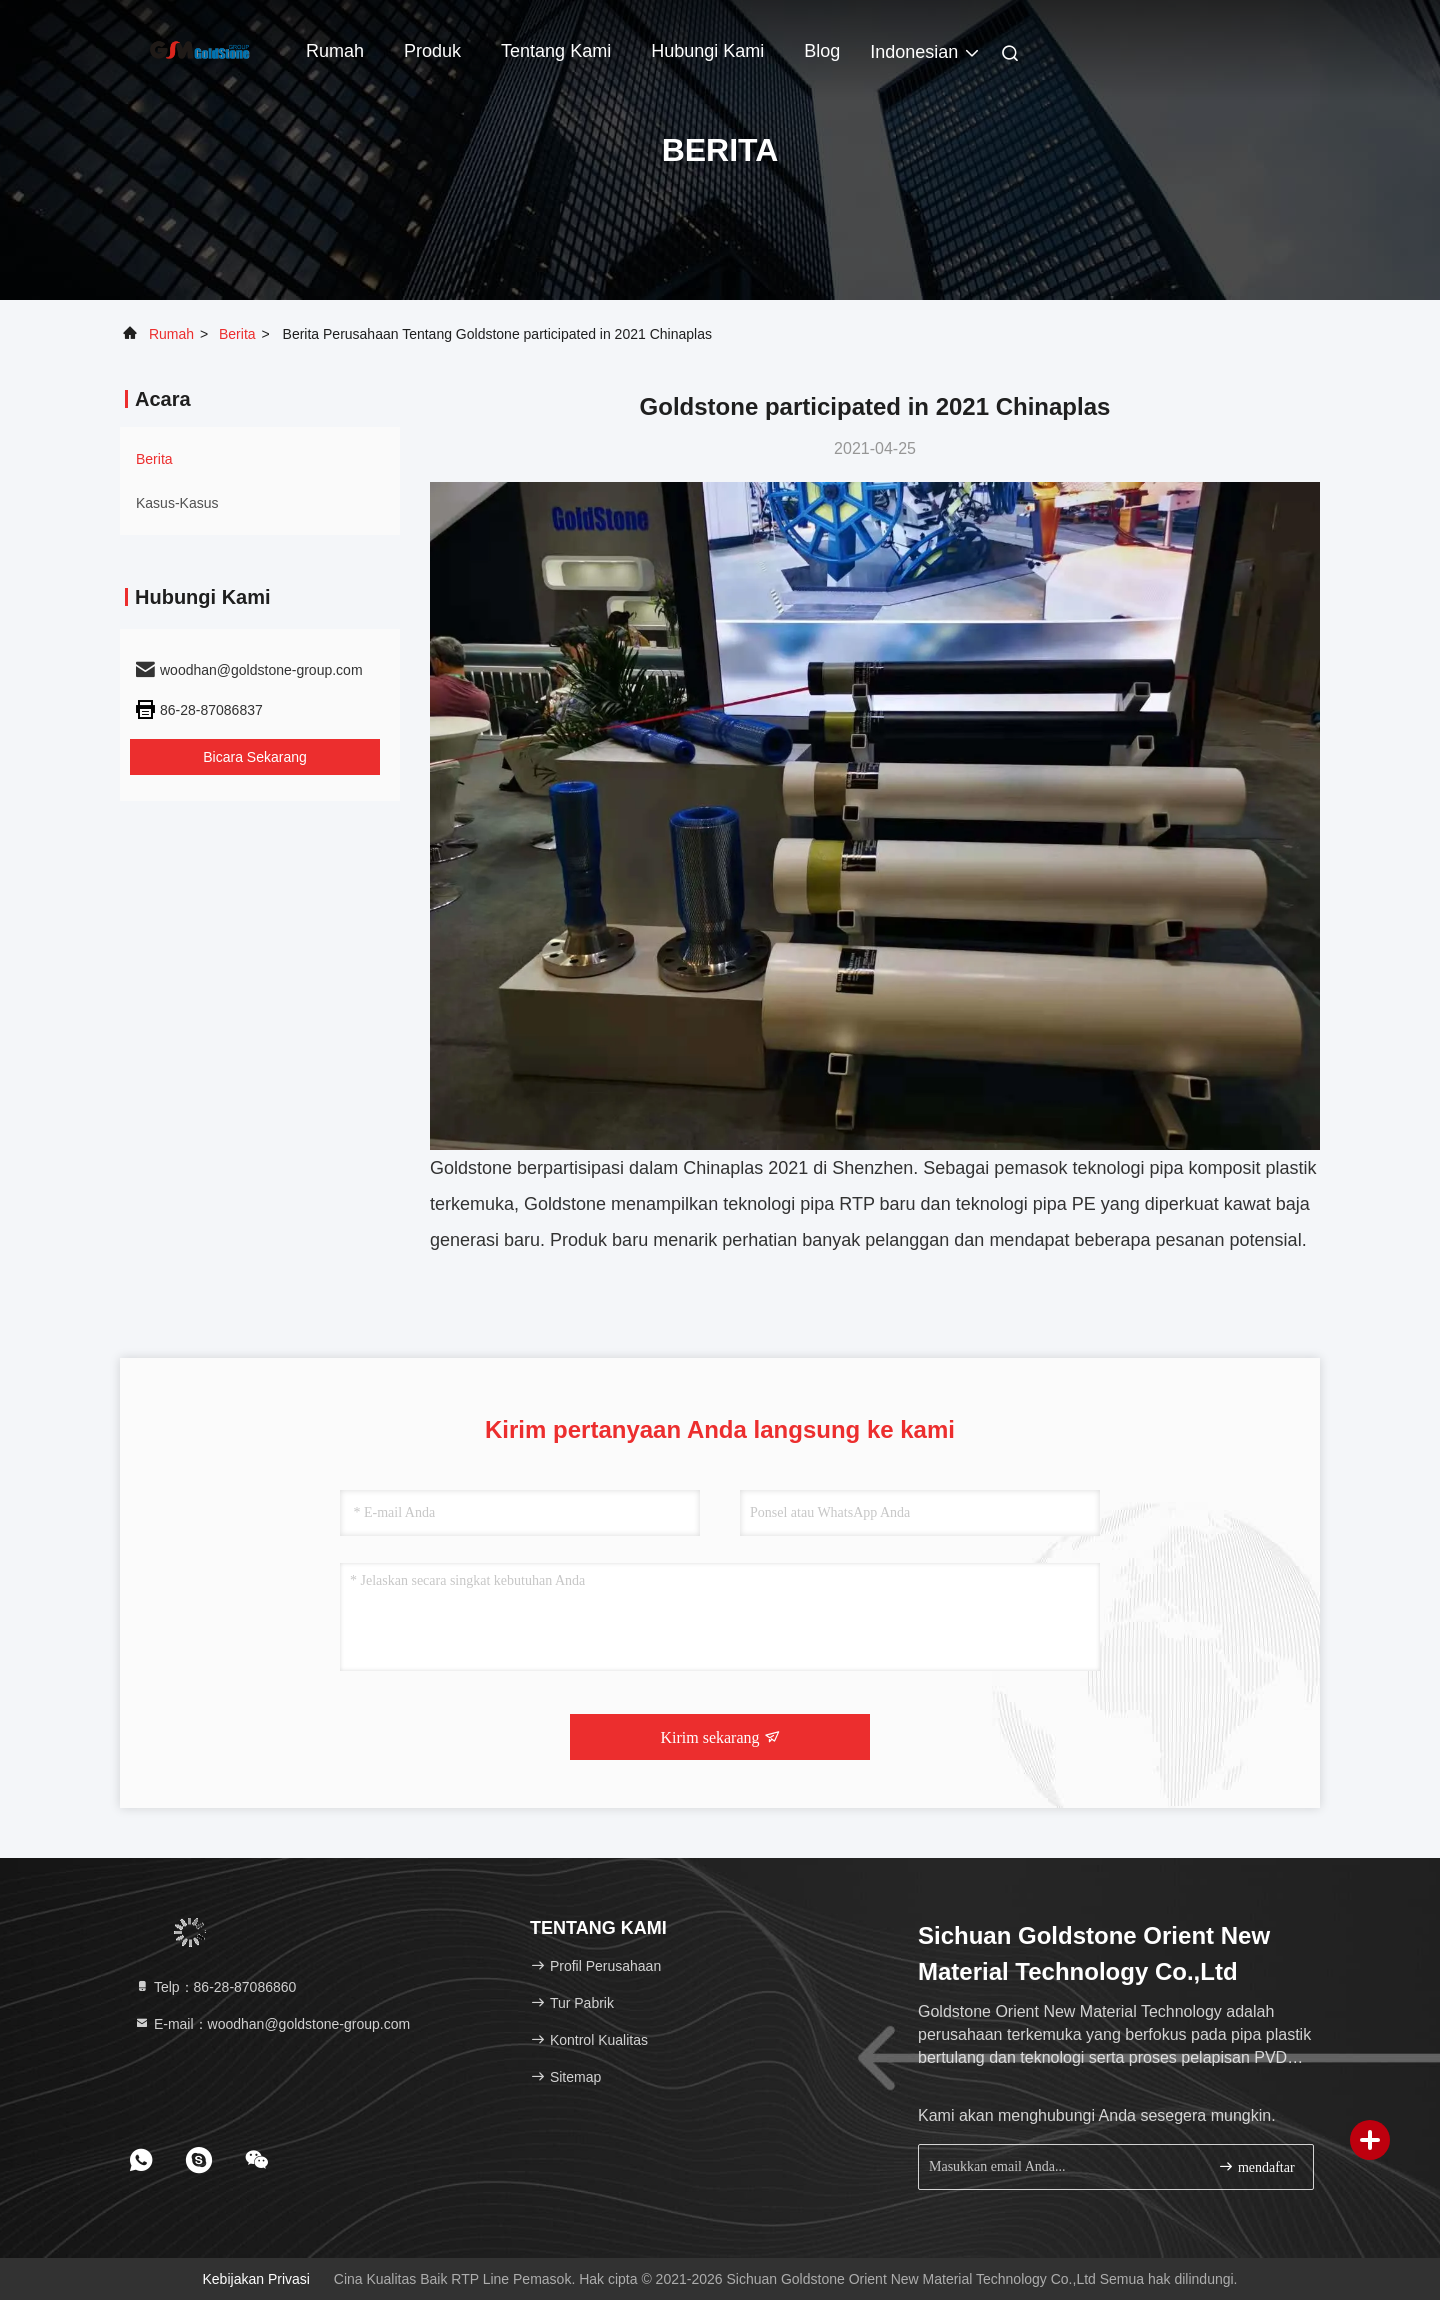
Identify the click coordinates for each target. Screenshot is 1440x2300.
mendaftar (1256, 2166)
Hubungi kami (707, 51)
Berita (237, 334)
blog (822, 51)
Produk (432, 51)
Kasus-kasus (177, 503)
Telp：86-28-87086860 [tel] (215, 1987)
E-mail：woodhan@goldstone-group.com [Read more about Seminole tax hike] (272, 2024)
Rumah (335, 51)
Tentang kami (556, 51)
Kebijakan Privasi (256, 2279)
